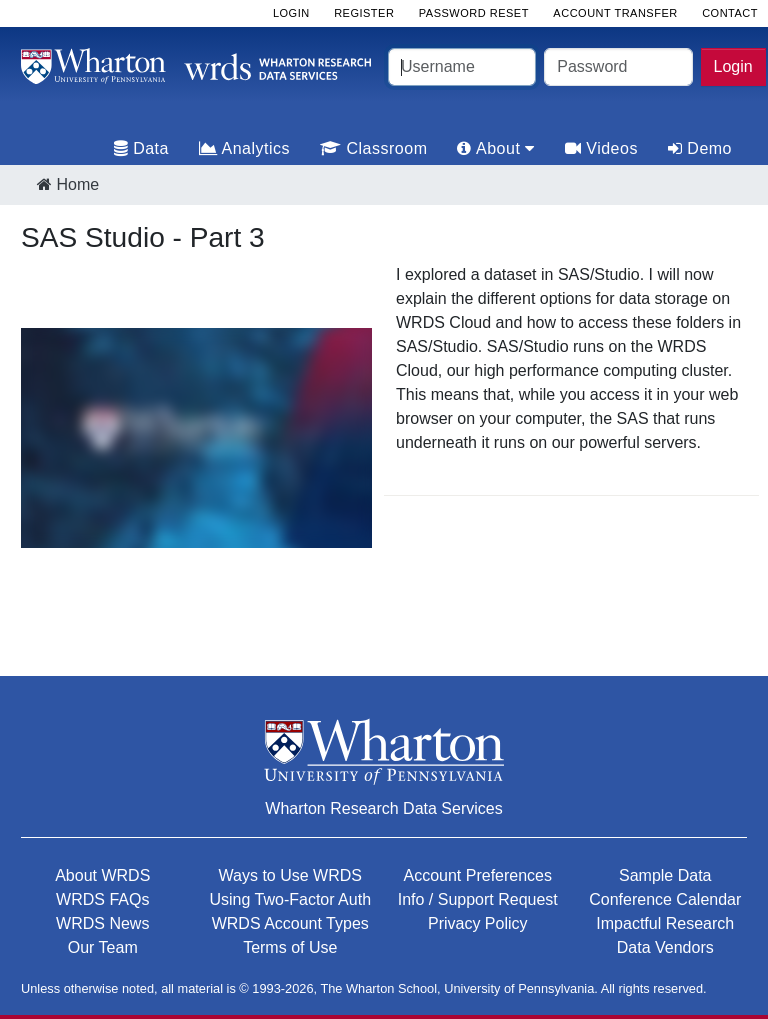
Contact (730, 13)
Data (141, 148)
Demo (700, 148)
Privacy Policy (478, 923)
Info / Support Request (478, 899)
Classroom (373, 148)
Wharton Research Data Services (383, 808)
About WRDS (102, 875)
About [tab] (495, 148)
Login (733, 66)
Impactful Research (665, 923)
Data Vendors (665, 947)
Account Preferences (477, 875)
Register (364, 13)
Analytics (244, 148)
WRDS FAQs (102, 899)
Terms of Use (290, 947)
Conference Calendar (665, 899)
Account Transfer (615, 13)
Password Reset (474, 13)
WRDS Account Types (290, 923)
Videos (601, 148)
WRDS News (102, 923)
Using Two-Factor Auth (290, 899)
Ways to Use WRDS (290, 875)
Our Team (103, 947)
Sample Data (665, 875)
